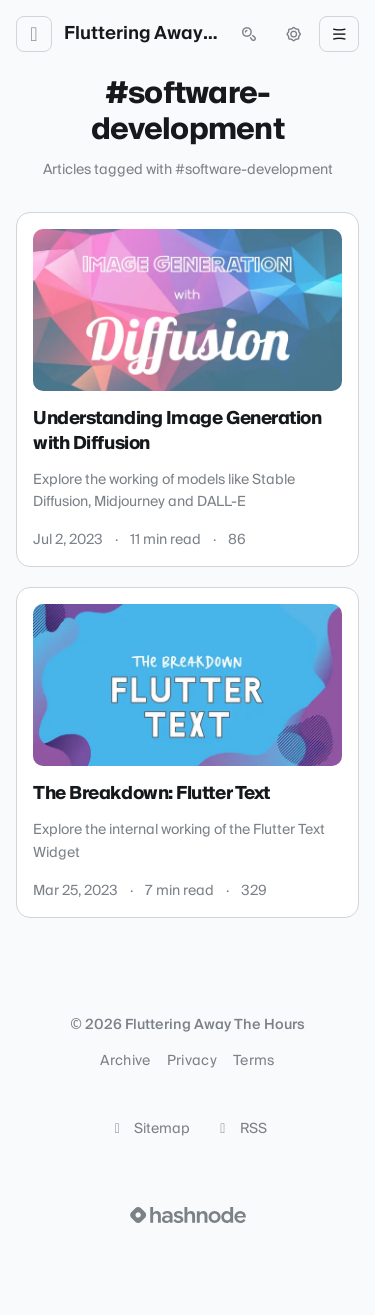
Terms (254, 1061)
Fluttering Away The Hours (141, 34)
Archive (125, 1061)
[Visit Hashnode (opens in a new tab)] (188, 1215)
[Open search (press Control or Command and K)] (249, 34)
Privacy (192, 1061)
